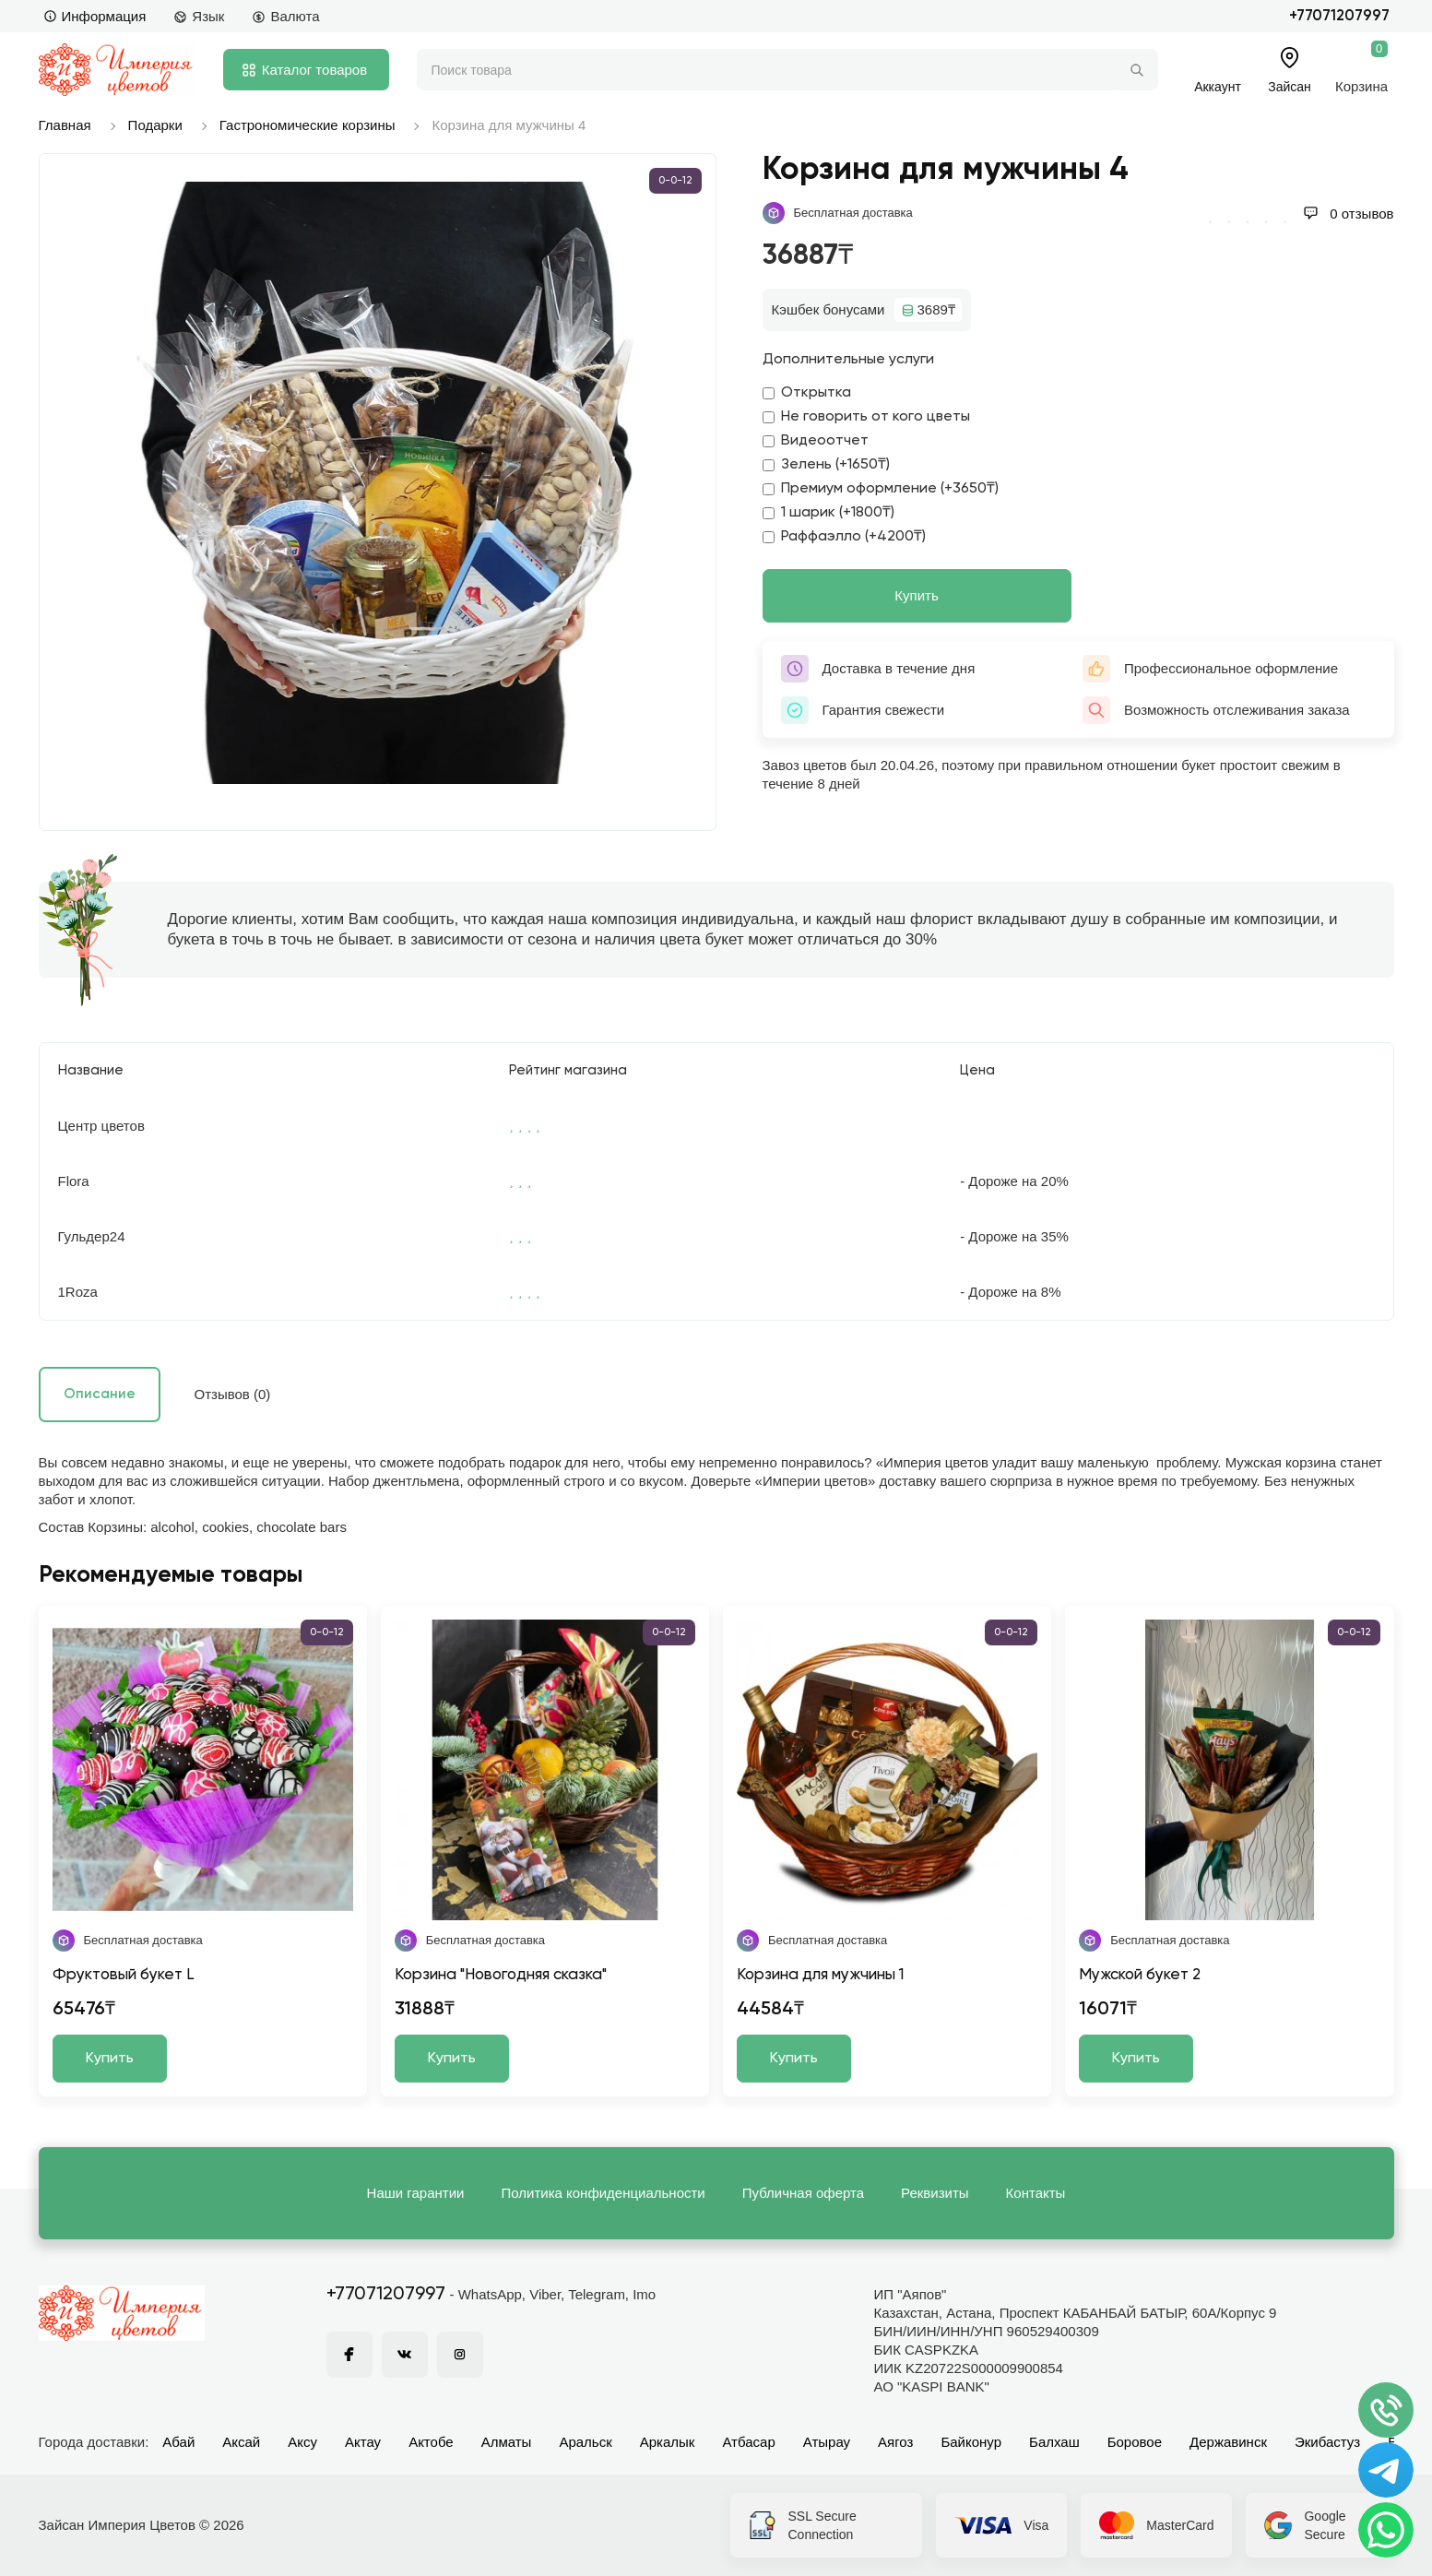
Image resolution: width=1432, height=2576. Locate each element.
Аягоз (895, 2442)
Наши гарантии (416, 2193)
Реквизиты (935, 2193)
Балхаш (1054, 2442)
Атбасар (748, 2442)
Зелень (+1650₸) (826, 464)
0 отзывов (1348, 213)
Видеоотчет (816, 440)
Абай (178, 2442)
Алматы (506, 2442)
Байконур (971, 2442)
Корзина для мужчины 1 (820, 1975)
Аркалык (667, 2442)
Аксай (241, 2442)
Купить (916, 595)
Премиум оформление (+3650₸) (881, 488)
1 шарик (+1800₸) (828, 512)
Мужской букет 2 (1140, 1975)
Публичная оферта (803, 2193)
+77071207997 (1339, 16)
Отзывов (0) (233, 1394)
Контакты (1036, 2193)
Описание (100, 1394)
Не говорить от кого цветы (866, 417)
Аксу (302, 2442)
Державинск (1228, 2442)
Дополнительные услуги (848, 359)
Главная (65, 125)
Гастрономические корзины (307, 125)
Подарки (155, 125)
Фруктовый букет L (124, 1975)
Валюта (285, 16)
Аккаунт (1217, 86)
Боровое (1134, 2442)
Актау (363, 2442)
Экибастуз (1327, 2442)
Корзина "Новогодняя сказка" (501, 1975)
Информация (95, 16)
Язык (198, 16)
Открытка (807, 393)
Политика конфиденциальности (602, 2193)
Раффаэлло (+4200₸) (844, 536)
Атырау (826, 2442)
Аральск (585, 2442)
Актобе (431, 2442)
